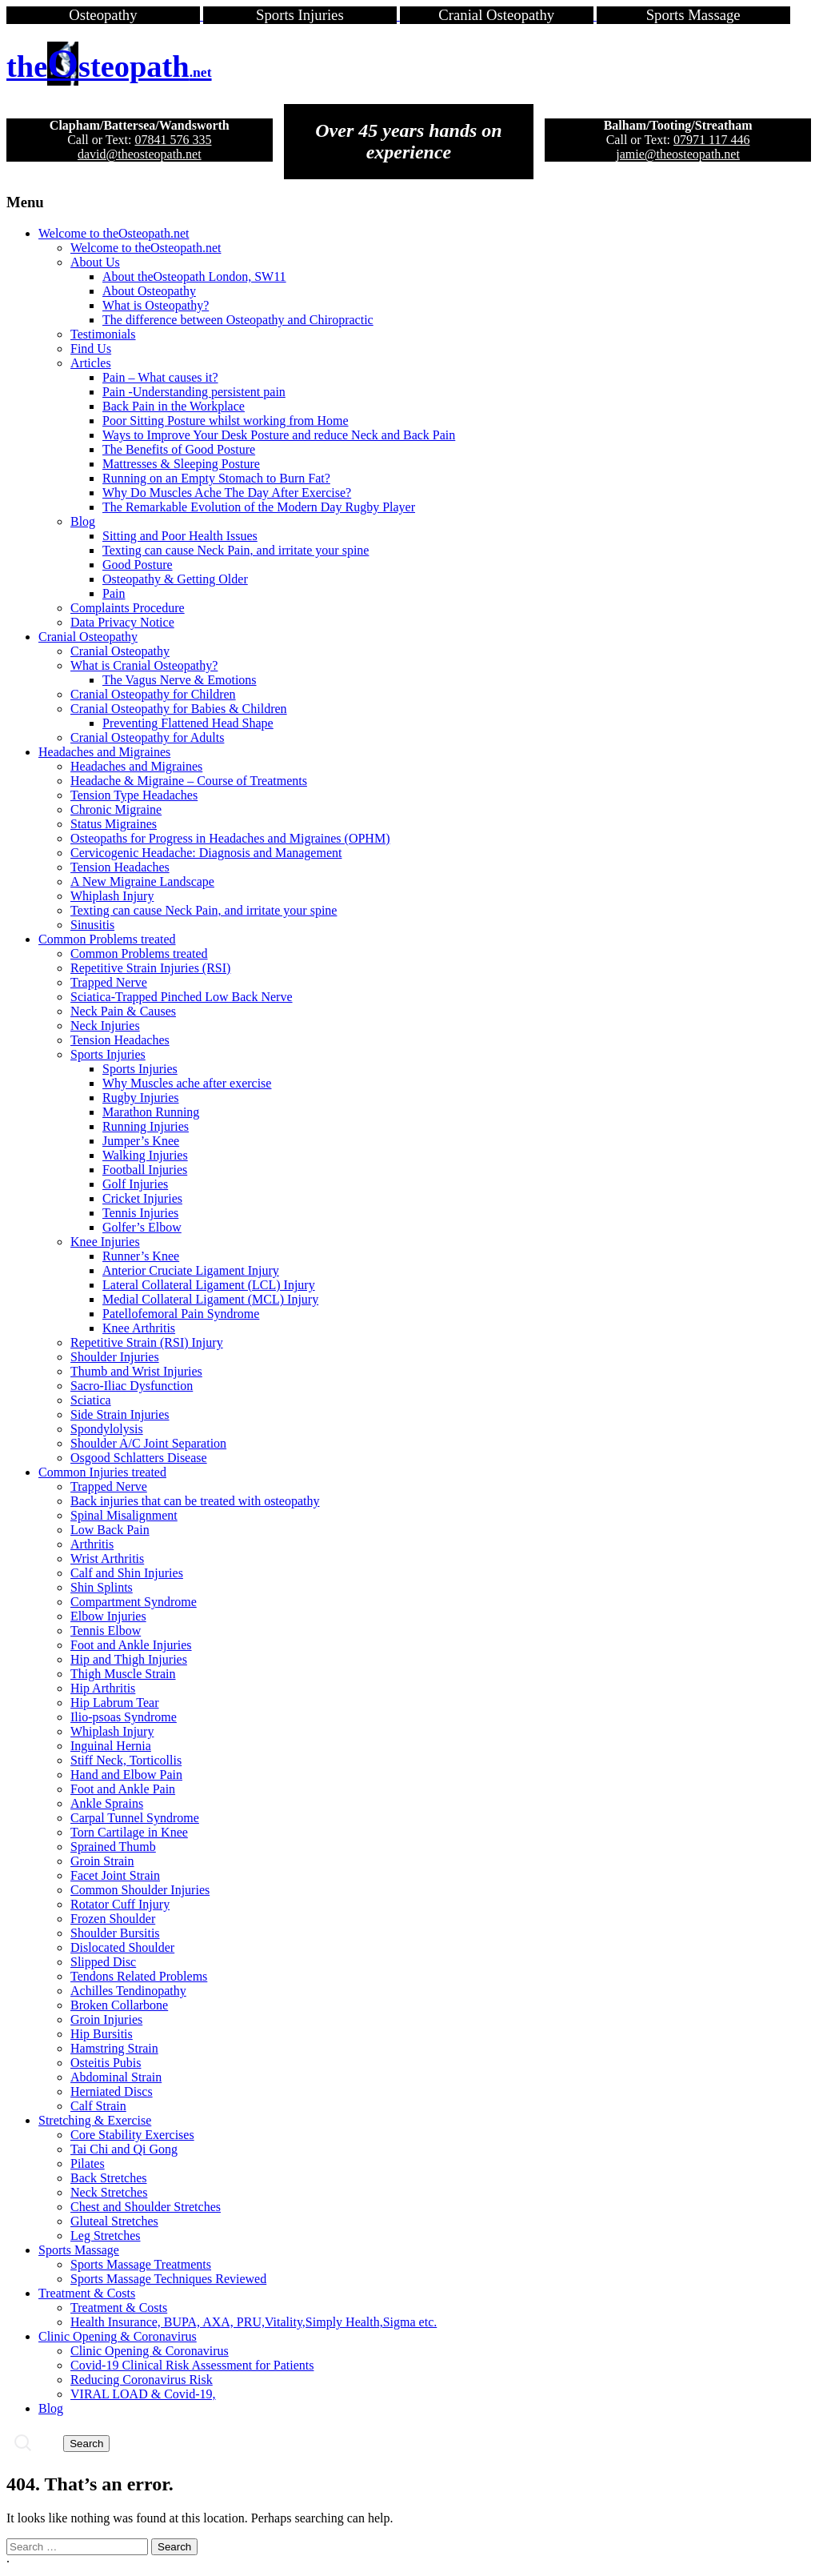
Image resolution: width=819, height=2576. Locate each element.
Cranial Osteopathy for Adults (147, 737)
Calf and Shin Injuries (126, 1573)
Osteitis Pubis (105, 2062)
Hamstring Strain (114, 2048)
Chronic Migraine (116, 809)
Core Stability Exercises (132, 2134)
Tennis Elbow (105, 1630)
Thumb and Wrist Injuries (136, 1371)
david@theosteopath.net (140, 154)
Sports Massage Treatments (140, 2264)
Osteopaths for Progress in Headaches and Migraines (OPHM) (230, 838)
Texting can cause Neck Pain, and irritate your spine (235, 550)
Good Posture (137, 564)
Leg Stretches (105, 2235)
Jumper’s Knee (140, 1141)
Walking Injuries (145, 1155)
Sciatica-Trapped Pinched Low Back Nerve (181, 997)
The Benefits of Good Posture (178, 449)
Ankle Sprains (106, 1803)
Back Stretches (108, 2178)
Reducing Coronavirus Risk (141, 2379)
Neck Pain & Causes (123, 1011)
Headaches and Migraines (104, 752)
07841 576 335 (172, 139)
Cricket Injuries (142, 1198)
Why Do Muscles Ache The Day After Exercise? (226, 492)
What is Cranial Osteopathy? (144, 665)
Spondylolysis (106, 1429)
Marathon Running (150, 1112)
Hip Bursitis (101, 2034)
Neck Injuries (105, 1025)
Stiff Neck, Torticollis (126, 1760)
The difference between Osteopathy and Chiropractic (238, 320)
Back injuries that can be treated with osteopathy (194, 1501)
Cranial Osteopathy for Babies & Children (178, 708)
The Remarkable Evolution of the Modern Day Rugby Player (258, 507)
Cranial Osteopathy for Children (153, 694)
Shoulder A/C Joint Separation (148, 1443)
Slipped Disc (103, 1962)
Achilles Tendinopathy (128, 1990)
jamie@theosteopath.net (678, 154)
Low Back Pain (110, 1529)
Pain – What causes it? (160, 377)
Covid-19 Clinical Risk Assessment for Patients (192, 2365)
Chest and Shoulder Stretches (145, 2206)
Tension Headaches (120, 867)
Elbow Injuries (108, 1616)
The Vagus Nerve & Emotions (179, 680)
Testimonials (103, 334)
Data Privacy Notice (122, 622)
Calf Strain (98, 2106)
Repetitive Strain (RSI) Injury (146, 1342)
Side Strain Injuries (120, 1414)
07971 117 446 (711, 139)
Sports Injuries (108, 1054)
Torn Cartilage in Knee (129, 1832)
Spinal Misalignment (124, 1515)
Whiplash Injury (112, 896)
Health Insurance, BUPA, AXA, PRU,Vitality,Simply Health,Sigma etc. (253, 2322)
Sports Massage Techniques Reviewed (168, 2279)
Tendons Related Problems (138, 1976)
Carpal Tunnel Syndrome (134, 1818)
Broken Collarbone (119, 2005)
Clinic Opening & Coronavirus (117, 2336)
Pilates (87, 2163)
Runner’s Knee (140, 1256)
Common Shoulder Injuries (140, 1890)
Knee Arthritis (138, 1328)
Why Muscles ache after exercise (186, 1083)
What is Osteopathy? (155, 305)
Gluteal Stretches (114, 2221)
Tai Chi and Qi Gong (124, 2149)
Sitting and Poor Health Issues (180, 536)
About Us (95, 262)
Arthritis (92, 1544)
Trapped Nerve (108, 982)
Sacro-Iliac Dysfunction (131, 1385)
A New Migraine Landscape (142, 881)
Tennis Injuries (140, 1213)
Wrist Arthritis (107, 1558)
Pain (113, 593)
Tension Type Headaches (134, 795)
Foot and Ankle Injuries (131, 1645)
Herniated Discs (111, 2091)
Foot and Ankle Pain (122, 1789)
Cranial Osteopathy (88, 636)
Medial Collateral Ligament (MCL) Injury (210, 1299)
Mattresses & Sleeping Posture (181, 464)
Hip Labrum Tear (114, 1702)
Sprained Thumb (113, 1846)
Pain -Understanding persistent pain (194, 392)
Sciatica (90, 1400)
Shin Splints (101, 1587)
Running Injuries (145, 1126)
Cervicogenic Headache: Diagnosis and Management (206, 852)
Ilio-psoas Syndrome (123, 1717)
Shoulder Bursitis (115, 1933)
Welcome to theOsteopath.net (113, 233)
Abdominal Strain (116, 2077)
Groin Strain (102, 1861)
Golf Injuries (135, 1184)
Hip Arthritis (102, 1688)
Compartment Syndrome (133, 1601)
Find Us (90, 348)
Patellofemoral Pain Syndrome (180, 1313)
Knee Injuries (105, 1241)
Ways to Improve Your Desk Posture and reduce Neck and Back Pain (278, 435)
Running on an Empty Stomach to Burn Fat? (216, 478)
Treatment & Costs (86, 2293)
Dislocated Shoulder (122, 1947)
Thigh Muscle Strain (123, 1674)
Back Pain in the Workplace (173, 406)
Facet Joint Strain (115, 1875)
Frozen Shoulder (112, 1918)
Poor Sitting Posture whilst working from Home (225, 420)
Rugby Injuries (140, 1097)
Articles (90, 363)
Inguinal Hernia (110, 1746)
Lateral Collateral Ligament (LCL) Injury (208, 1285)
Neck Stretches (108, 2192)
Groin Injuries (106, 2019)
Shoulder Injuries (114, 1357)
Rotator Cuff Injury (120, 1904)
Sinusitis (92, 924)
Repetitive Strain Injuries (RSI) (150, 968)
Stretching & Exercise (94, 2120)
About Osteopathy (149, 291)
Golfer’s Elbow (142, 1227)
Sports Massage (78, 2250)
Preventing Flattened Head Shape (188, 723)
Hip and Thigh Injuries (128, 1659)
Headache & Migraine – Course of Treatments (188, 780)
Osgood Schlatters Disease (138, 1457)
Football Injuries (144, 1169)
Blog (82, 521)
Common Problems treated (107, 939)
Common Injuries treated (102, 1472)
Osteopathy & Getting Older (175, 579)
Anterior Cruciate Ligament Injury (190, 1270)
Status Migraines (113, 824)
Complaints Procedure (127, 608)
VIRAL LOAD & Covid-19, (143, 2394)
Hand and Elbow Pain (126, 1774)
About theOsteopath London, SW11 (194, 276)
